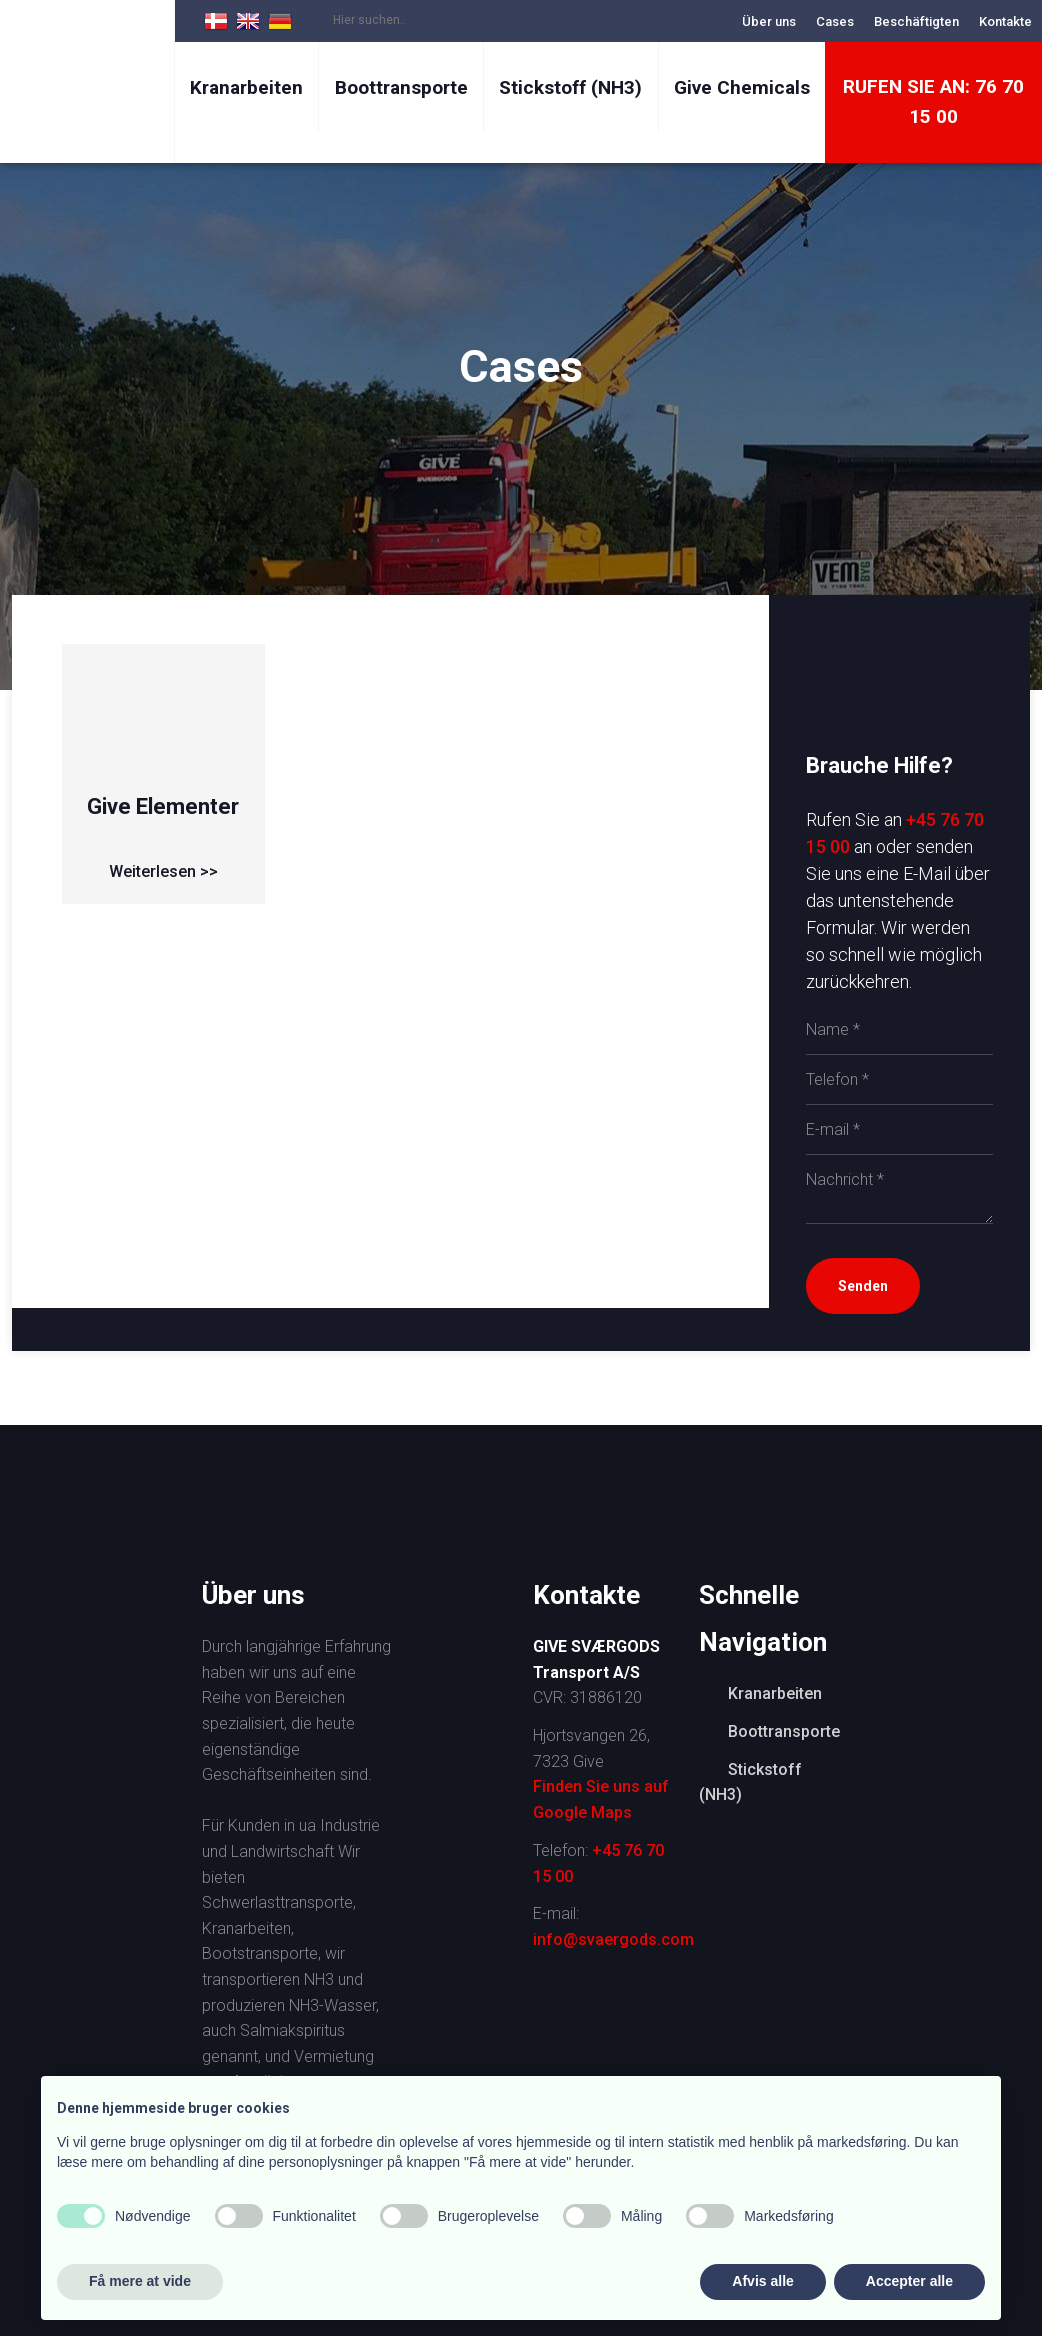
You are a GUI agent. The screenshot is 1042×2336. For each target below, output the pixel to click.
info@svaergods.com (613, 1939)
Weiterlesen (152, 871)
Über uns (769, 21)
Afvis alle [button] (762, 2281)
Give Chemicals (742, 87)
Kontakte (1005, 21)
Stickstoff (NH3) (570, 87)
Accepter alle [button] (909, 2281)
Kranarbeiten (246, 87)
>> (207, 871)
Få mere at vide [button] (140, 2281)
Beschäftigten (916, 21)
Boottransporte (401, 87)
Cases (835, 21)
